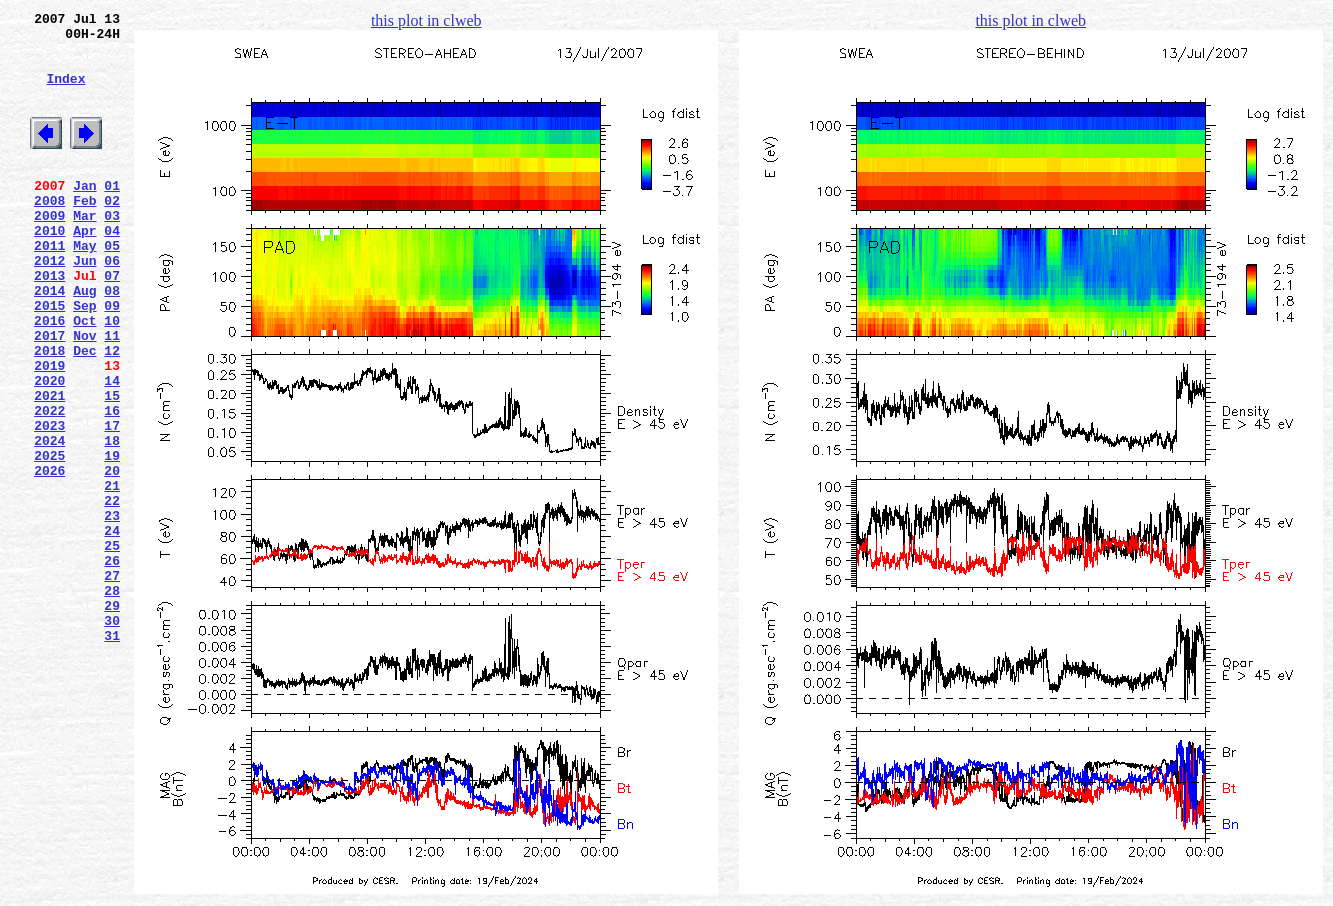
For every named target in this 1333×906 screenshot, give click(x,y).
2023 (49, 503)
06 (112, 305)
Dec (84, 413)
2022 (49, 485)
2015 (49, 359)
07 (112, 323)
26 (112, 665)
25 (112, 647)
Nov (84, 395)
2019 (49, 431)
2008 (49, 233)
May (84, 287)
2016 (49, 377)
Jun (84, 305)
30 (112, 737)
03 (112, 251)
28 (112, 701)
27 (112, 683)
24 (112, 629)
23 (112, 611)
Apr (84, 269)
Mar (84, 251)
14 (112, 449)
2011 (49, 287)
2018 (49, 413)
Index (65, 93)
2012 (49, 305)
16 (112, 485)
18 (112, 521)
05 (112, 287)
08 (112, 341)
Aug (84, 341)
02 (112, 233)
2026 (49, 557)
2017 (49, 395)
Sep (84, 359)
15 (112, 467)
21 (112, 575)
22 (112, 593)
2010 (49, 269)
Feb (84, 233)
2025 (49, 539)
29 (112, 719)
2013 (49, 323)
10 (112, 377)
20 (112, 557)
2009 (49, 251)
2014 (49, 341)
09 (112, 359)
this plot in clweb (426, 20)
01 (112, 215)
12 (112, 413)
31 (112, 755)
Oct (84, 377)
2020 (49, 449)
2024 (49, 521)
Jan (84, 215)
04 (112, 269)
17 (112, 503)
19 (112, 539)
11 (112, 395)
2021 (49, 467)
